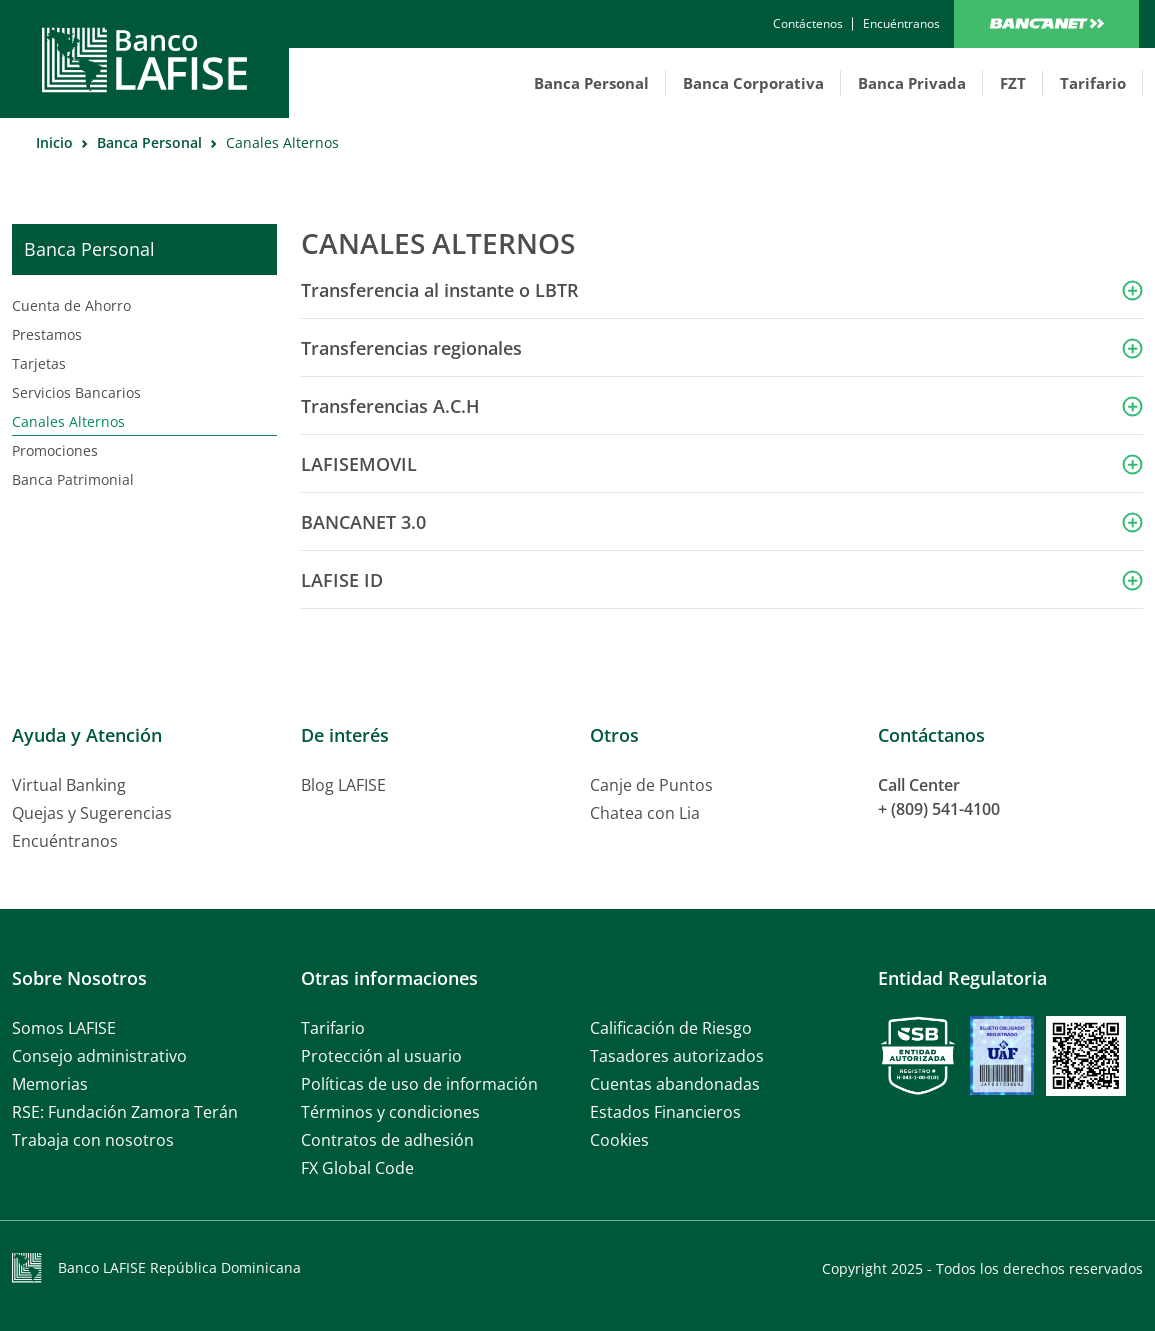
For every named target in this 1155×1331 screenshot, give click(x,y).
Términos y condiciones (390, 1112)
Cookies (619, 1140)
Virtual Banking (69, 785)
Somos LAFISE (64, 1028)
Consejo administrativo (99, 1056)
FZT (1013, 83)
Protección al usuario (381, 1056)
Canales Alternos (68, 421)
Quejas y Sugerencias (92, 813)
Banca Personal (591, 83)
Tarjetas (39, 363)
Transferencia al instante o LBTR (440, 290)
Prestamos (47, 334)
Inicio (54, 142)
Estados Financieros (665, 1112)
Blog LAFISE (343, 785)
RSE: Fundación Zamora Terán (125, 1112)
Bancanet (1046, 24)
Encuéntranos (65, 841)
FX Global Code (357, 1168)
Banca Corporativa (753, 83)
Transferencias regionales (411, 348)
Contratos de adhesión (387, 1140)
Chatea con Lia (645, 813)
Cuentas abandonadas (675, 1084)
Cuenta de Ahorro (71, 305)
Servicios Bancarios (76, 392)
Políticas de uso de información (419, 1084)
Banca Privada (912, 83)
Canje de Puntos (651, 785)
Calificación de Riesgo (671, 1028)
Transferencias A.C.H (390, 406)
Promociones (55, 450)
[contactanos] (808, 24)
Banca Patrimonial (73, 479)
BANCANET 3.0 (363, 522)
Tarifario (1093, 83)
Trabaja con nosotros (93, 1140)
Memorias (50, 1084)
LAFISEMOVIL (359, 464)
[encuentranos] (901, 24)
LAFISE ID (342, 580)
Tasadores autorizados (677, 1056)
